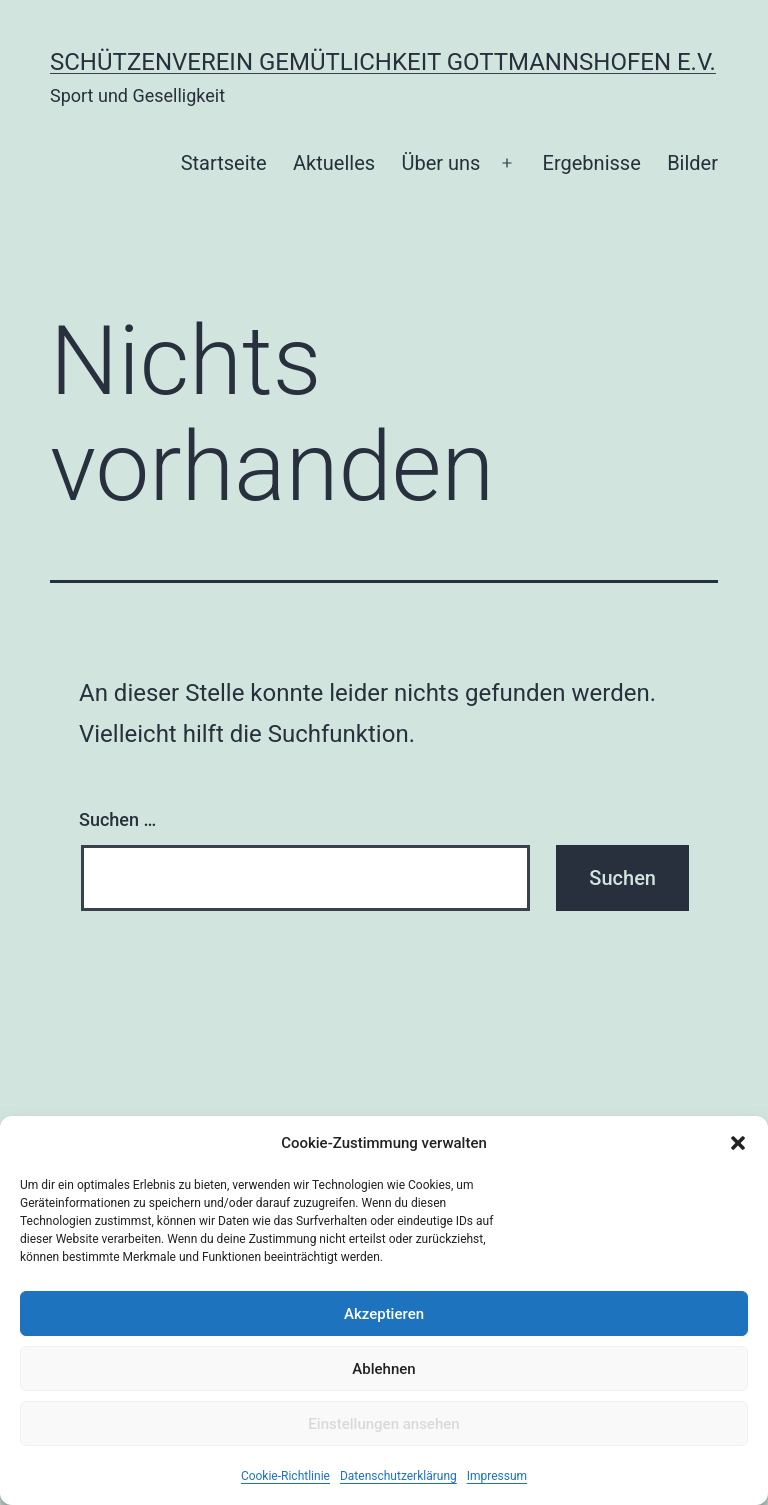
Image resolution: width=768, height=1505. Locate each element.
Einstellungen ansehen (383, 1424)
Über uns (440, 163)
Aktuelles (334, 163)
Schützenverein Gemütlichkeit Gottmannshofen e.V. (383, 62)
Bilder (692, 163)
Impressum (497, 1476)
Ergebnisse (592, 163)
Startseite (224, 163)
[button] (738, 1143)
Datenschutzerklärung (398, 1476)
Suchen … (117, 819)
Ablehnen (383, 1369)
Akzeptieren (384, 1314)
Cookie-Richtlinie (285, 1476)
